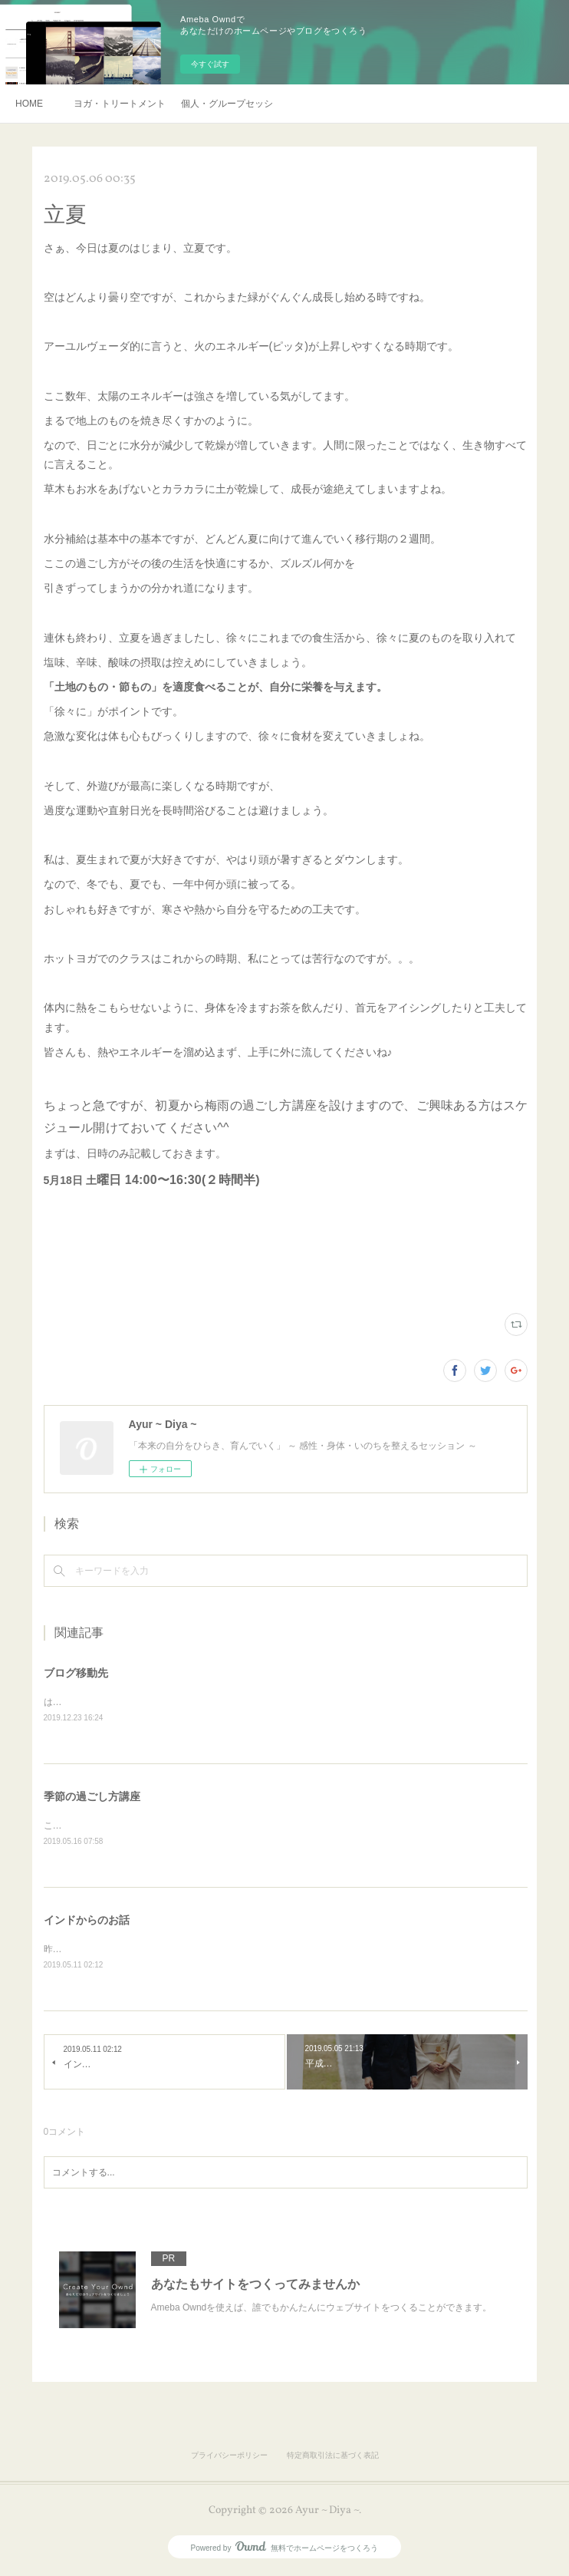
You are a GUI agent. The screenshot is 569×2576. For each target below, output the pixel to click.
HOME (29, 103)
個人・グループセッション (227, 103)
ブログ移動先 (76, 1673)
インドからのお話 (87, 1921)
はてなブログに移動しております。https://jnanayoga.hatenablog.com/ (187, 1702)
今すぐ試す (210, 64)
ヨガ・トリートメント (120, 103)
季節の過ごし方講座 (92, 1796)
